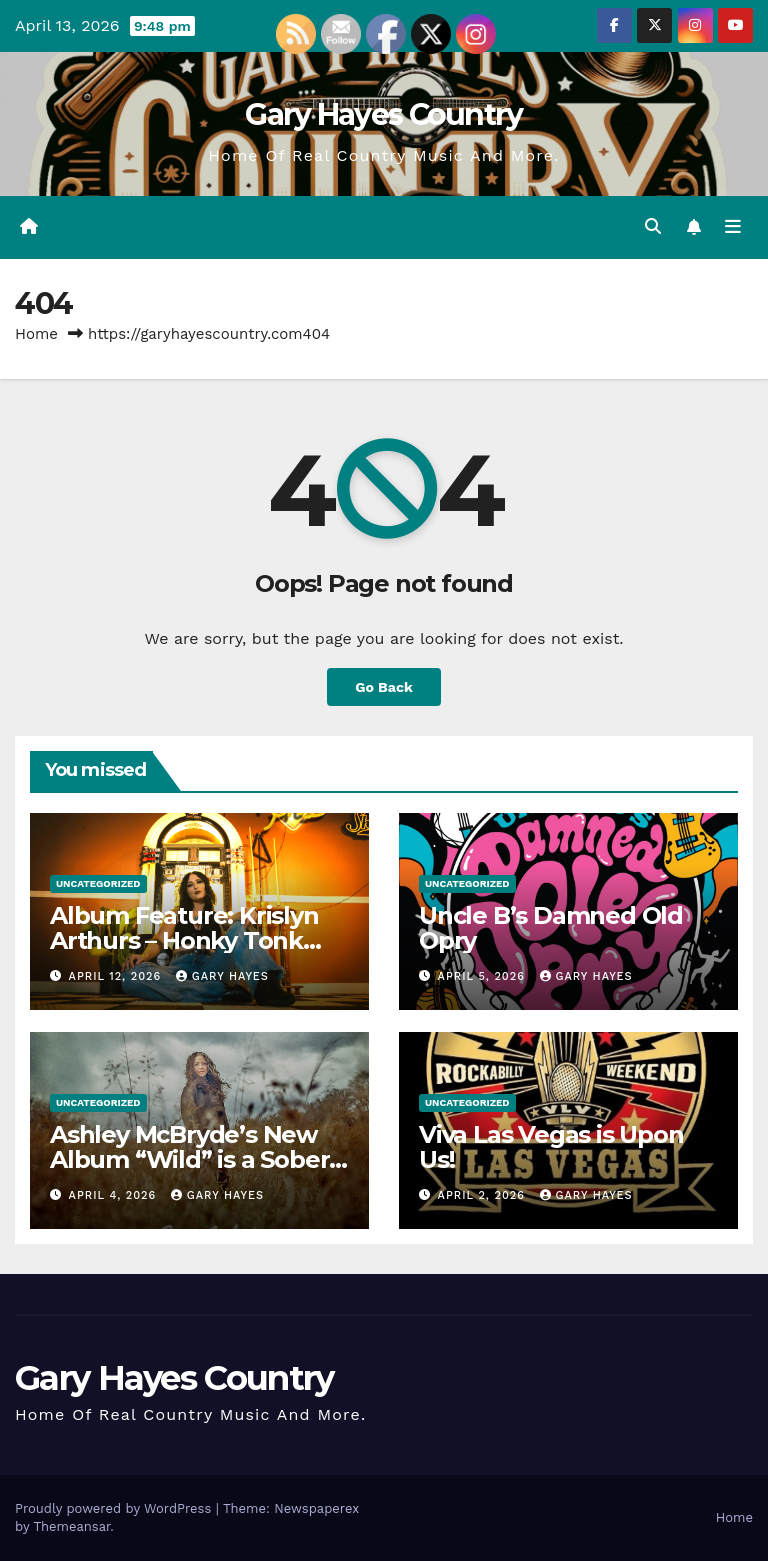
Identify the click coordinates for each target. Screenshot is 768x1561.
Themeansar (71, 1526)
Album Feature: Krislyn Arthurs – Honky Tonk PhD (184, 940)
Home (36, 334)
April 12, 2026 (117, 976)
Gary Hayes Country (383, 114)
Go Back (384, 687)
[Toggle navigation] (733, 227)
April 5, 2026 (484, 976)
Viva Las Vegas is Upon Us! (551, 1147)
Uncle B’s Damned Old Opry (551, 928)
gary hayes (222, 976)
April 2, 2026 (484, 1195)
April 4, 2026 (115, 1195)
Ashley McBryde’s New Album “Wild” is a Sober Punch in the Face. (189, 1159)
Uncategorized (98, 883)
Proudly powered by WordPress (115, 1508)
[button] (653, 226)
